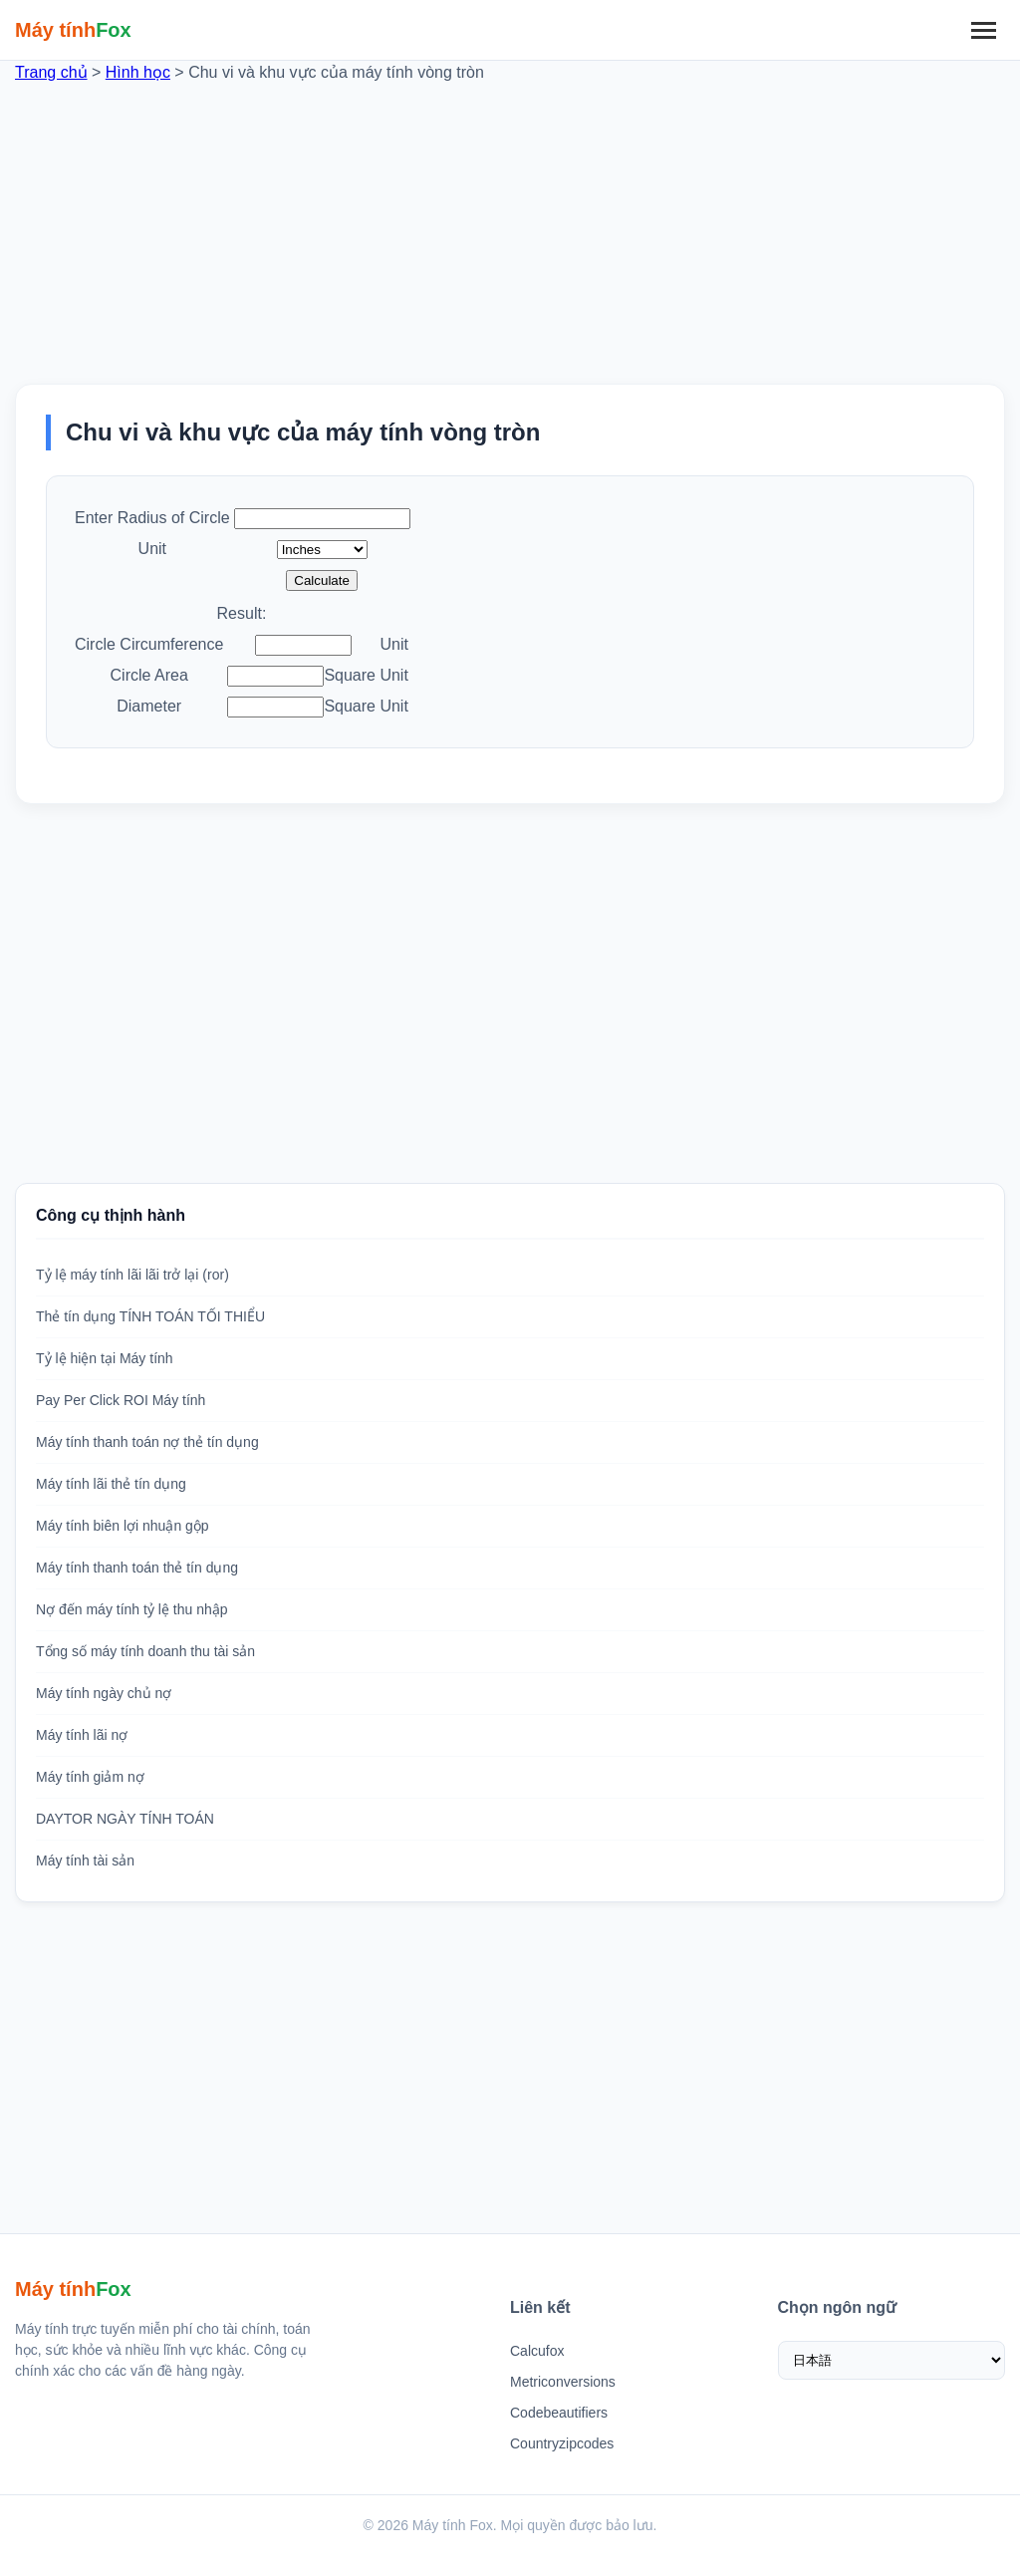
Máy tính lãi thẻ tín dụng (111, 1484)
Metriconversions (563, 2382)
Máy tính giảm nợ (90, 1777)
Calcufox (537, 2351)
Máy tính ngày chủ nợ (103, 1693)
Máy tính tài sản (85, 1860)
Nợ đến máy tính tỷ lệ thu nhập (132, 1609)
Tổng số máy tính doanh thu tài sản (145, 1651)
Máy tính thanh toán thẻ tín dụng (137, 1567)
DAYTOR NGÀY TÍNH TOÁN (125, 1819)
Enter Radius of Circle (152, 517)
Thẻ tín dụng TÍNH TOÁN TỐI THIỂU (150, 1316)
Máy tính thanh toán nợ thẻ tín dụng (147, 1442)
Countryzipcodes (562, 2443)
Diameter (149, 706)
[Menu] (983, 30)
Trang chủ (51, 72)
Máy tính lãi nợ (82, 1735)
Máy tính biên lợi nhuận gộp (122, 1526)
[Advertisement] (510, 224)
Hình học (138, 72)
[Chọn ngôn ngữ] (892, 2360)
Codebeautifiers (559, 2413)
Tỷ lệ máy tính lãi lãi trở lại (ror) (132, 1275)
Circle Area (149, 675)
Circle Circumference (149, 644)
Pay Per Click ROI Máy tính (120, 1400)
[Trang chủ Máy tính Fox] (73, 30)
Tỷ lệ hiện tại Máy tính (104, 1358)
